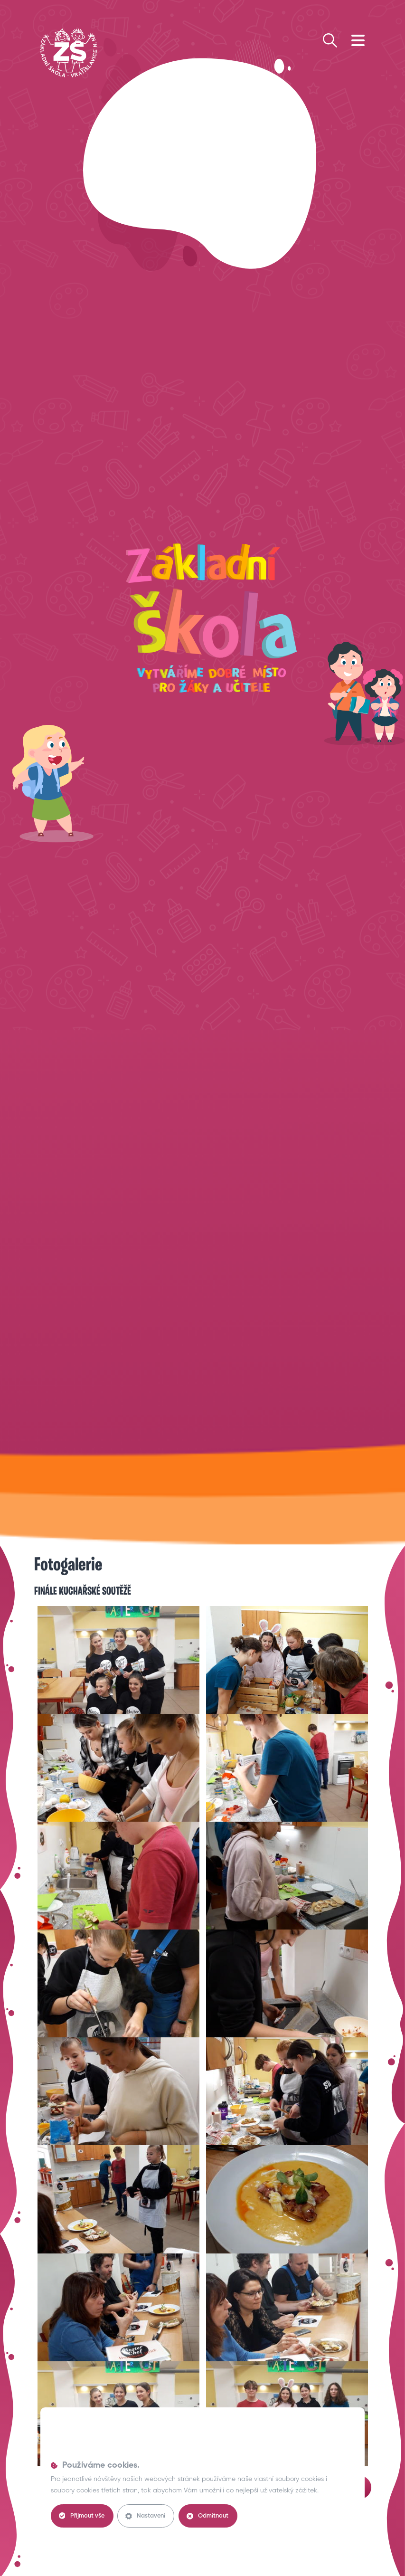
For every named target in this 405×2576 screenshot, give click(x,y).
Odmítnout (210, 2516)
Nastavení (147, 2516)
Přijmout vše (82, 2516)
